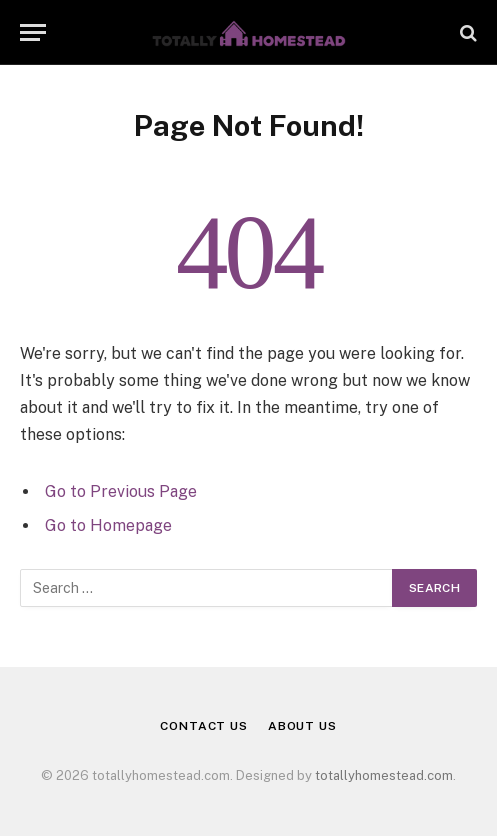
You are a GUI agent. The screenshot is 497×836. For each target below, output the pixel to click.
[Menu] (33, 32)
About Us (302, 726)
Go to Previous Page (121, 491)
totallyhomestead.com (384, 775)
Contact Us (203, 726)
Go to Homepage (108, 525)
